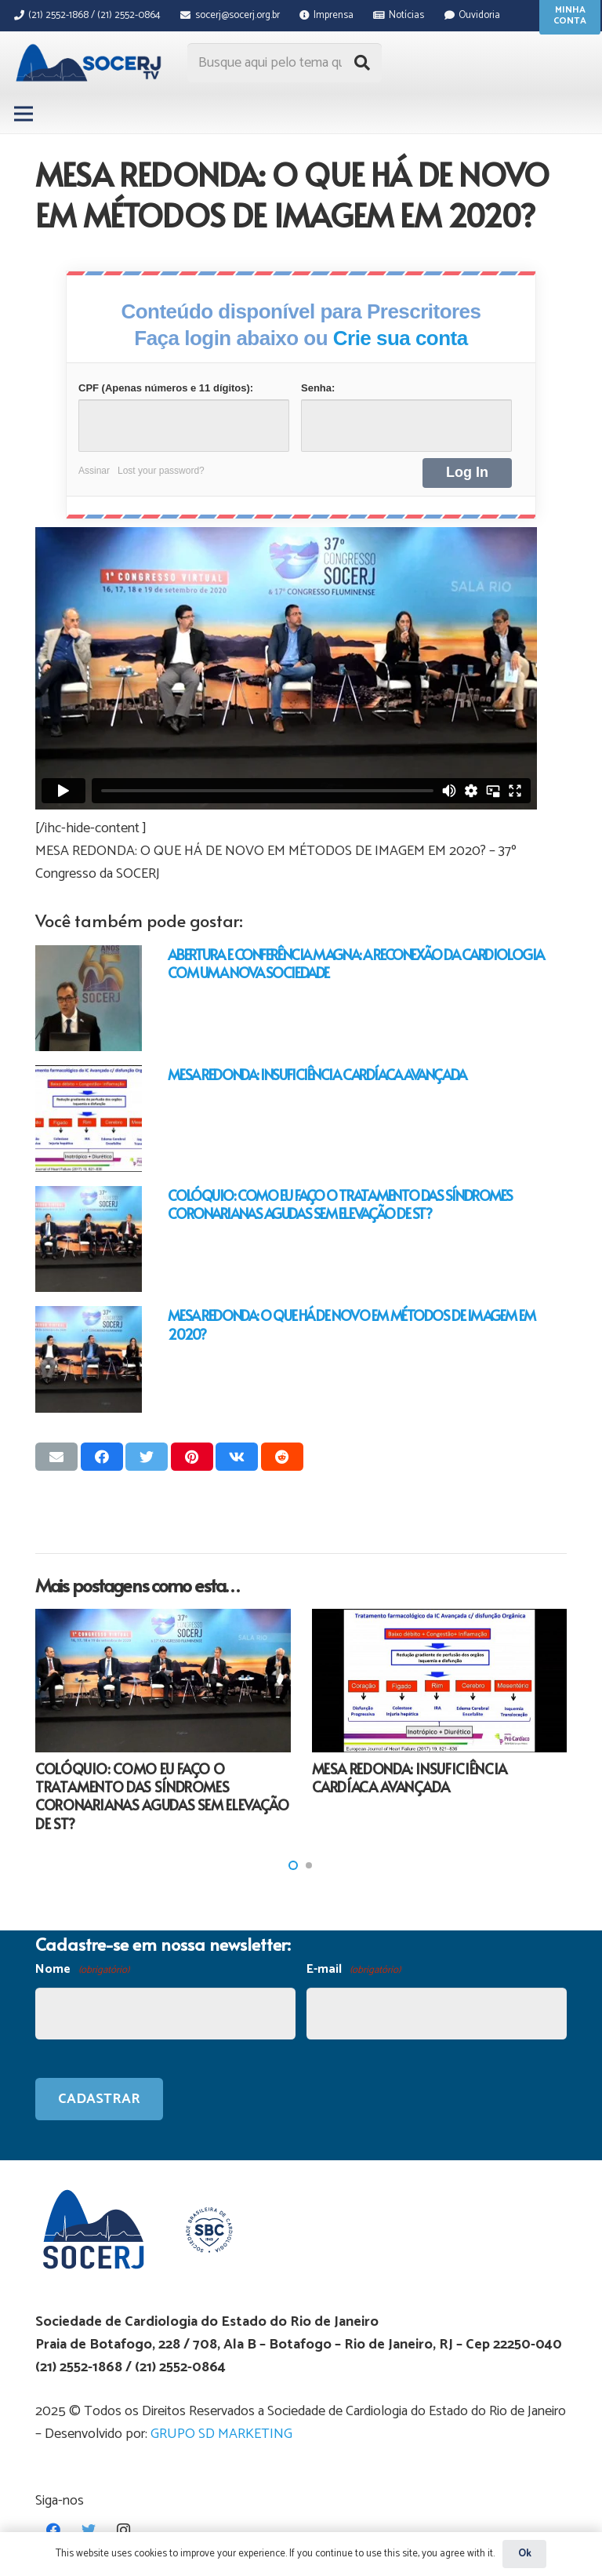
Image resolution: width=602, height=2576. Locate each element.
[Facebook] (53, 2530)
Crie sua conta (400, 338)
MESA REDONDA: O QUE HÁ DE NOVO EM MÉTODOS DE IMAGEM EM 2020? (351, 1324)
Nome (82, 1970)
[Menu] (24, 113)
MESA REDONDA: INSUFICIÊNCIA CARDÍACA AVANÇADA (317, 1074)
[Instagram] (123, 2530)
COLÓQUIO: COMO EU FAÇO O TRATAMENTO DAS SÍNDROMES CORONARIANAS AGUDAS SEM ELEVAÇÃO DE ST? (340, 1204)
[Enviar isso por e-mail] (56, 1457)
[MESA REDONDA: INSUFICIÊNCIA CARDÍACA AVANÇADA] (88, 1118)
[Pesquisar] (362, 62)
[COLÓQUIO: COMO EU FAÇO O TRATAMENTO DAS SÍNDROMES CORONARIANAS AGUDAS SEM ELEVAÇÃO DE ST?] (88, 1239)
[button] (293, 1865)
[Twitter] (88, 2530)
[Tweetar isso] (146, 1457)
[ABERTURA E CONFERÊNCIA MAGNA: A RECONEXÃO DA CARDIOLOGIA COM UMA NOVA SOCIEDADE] (88, 998)
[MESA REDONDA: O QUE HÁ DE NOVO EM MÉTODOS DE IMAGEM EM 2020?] (88, 1359)
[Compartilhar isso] (102, 1457)
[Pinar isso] (192, 1457)
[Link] (90, 62)
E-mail (353, 1970)
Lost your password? (161, 470)
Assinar (94, 470)
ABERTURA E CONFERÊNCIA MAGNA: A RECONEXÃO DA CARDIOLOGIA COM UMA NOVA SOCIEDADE (355, 963)
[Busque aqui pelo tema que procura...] (284, 62)
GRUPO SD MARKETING (221, 2434)
